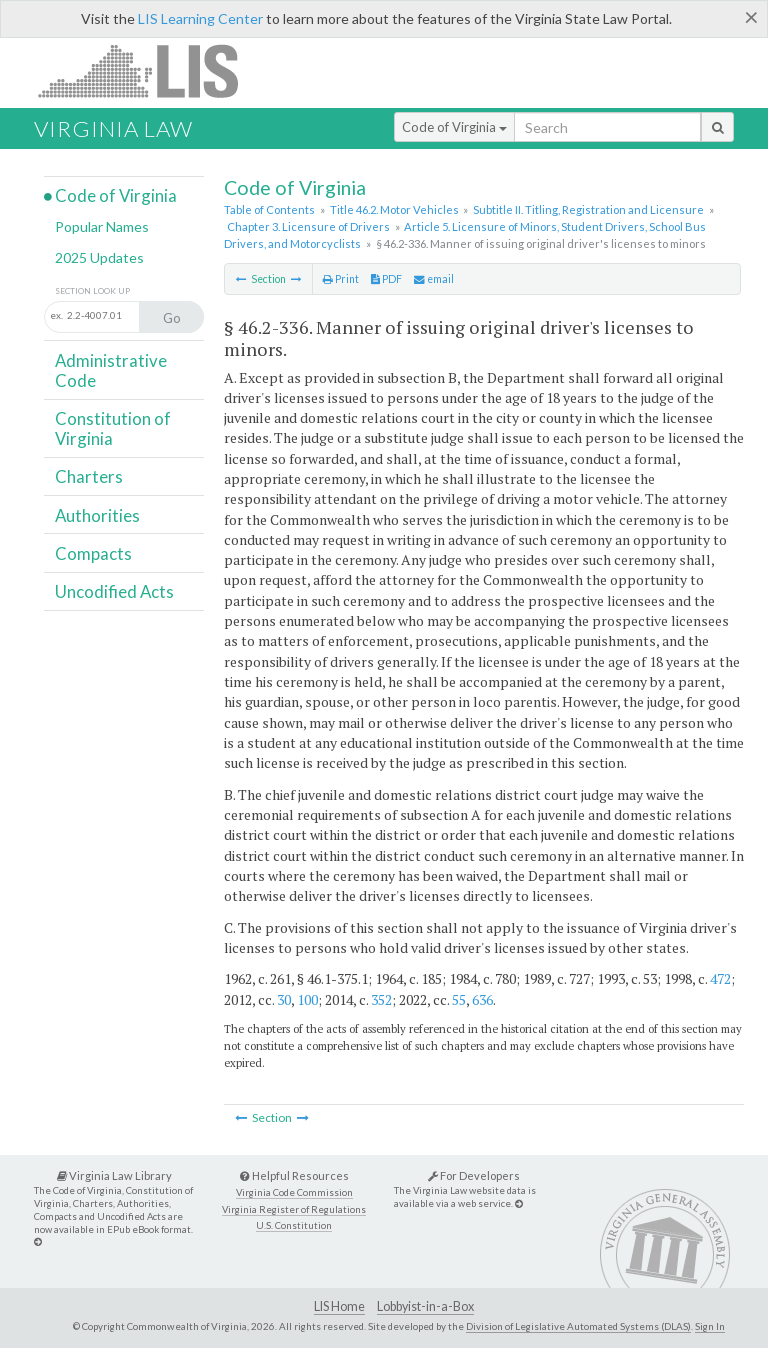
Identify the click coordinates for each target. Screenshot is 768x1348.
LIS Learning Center (200, 18)
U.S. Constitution (294, 1225)
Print (341, 279)
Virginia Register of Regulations (294, 1209)
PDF (386, 279)
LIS (149, 70)
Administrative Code (111, 370)
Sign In (710, 1326)
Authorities (97, 515)
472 (720, 978)
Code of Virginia (454, 127)
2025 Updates (99, 257)
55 (459, 999)
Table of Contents (269, 209)
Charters (89, 476)
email (434, 279)
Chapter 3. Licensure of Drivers (308, 226)
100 (307, 999)
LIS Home (339, 1306)
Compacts (93, 553)
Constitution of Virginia (113, 428)
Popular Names (102, 226)
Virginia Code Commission (294, 1192)
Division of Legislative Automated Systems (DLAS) (578, 1326)
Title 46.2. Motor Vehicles (394, 209)
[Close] (751, 17)
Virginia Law (113, 128)
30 (284, 999)
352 (381, 999)
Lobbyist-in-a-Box (425, 1306)
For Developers (474, 1175)
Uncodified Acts (114, 591)
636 (482, 999)
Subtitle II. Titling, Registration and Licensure (588, 209)
